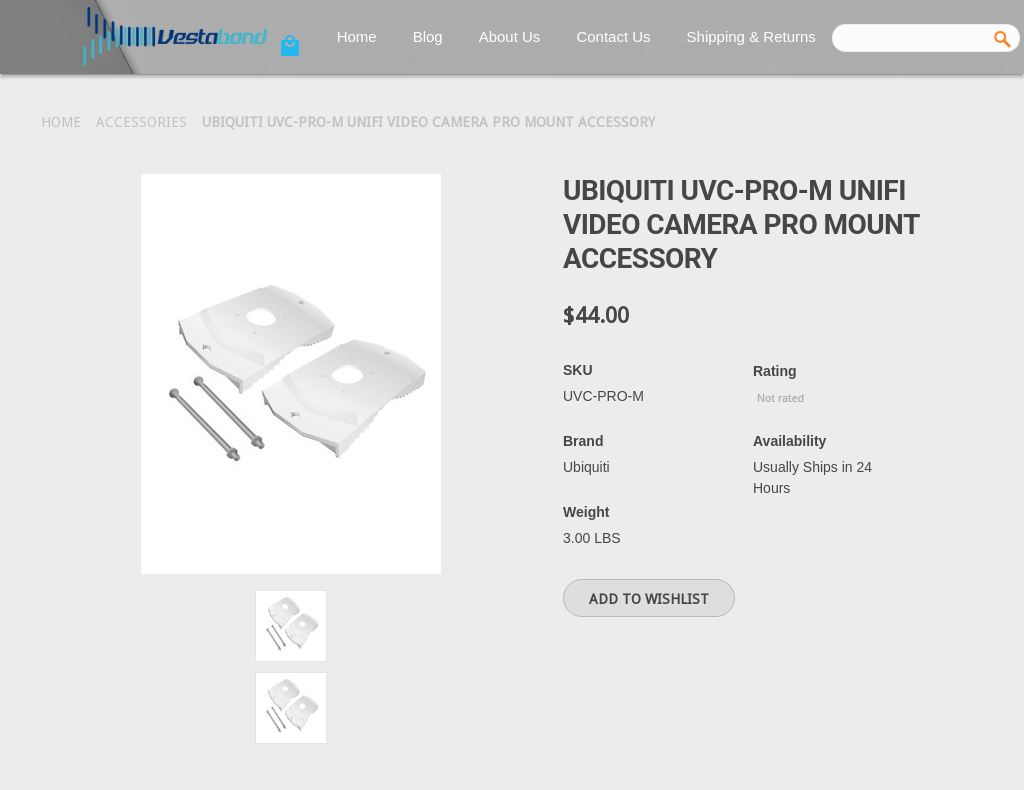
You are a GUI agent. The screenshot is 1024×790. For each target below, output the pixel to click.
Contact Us (613, 36)
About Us (510, 36)
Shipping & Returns (751, 36)
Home (357, 36)
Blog (428, 36)
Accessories (141, 122)
